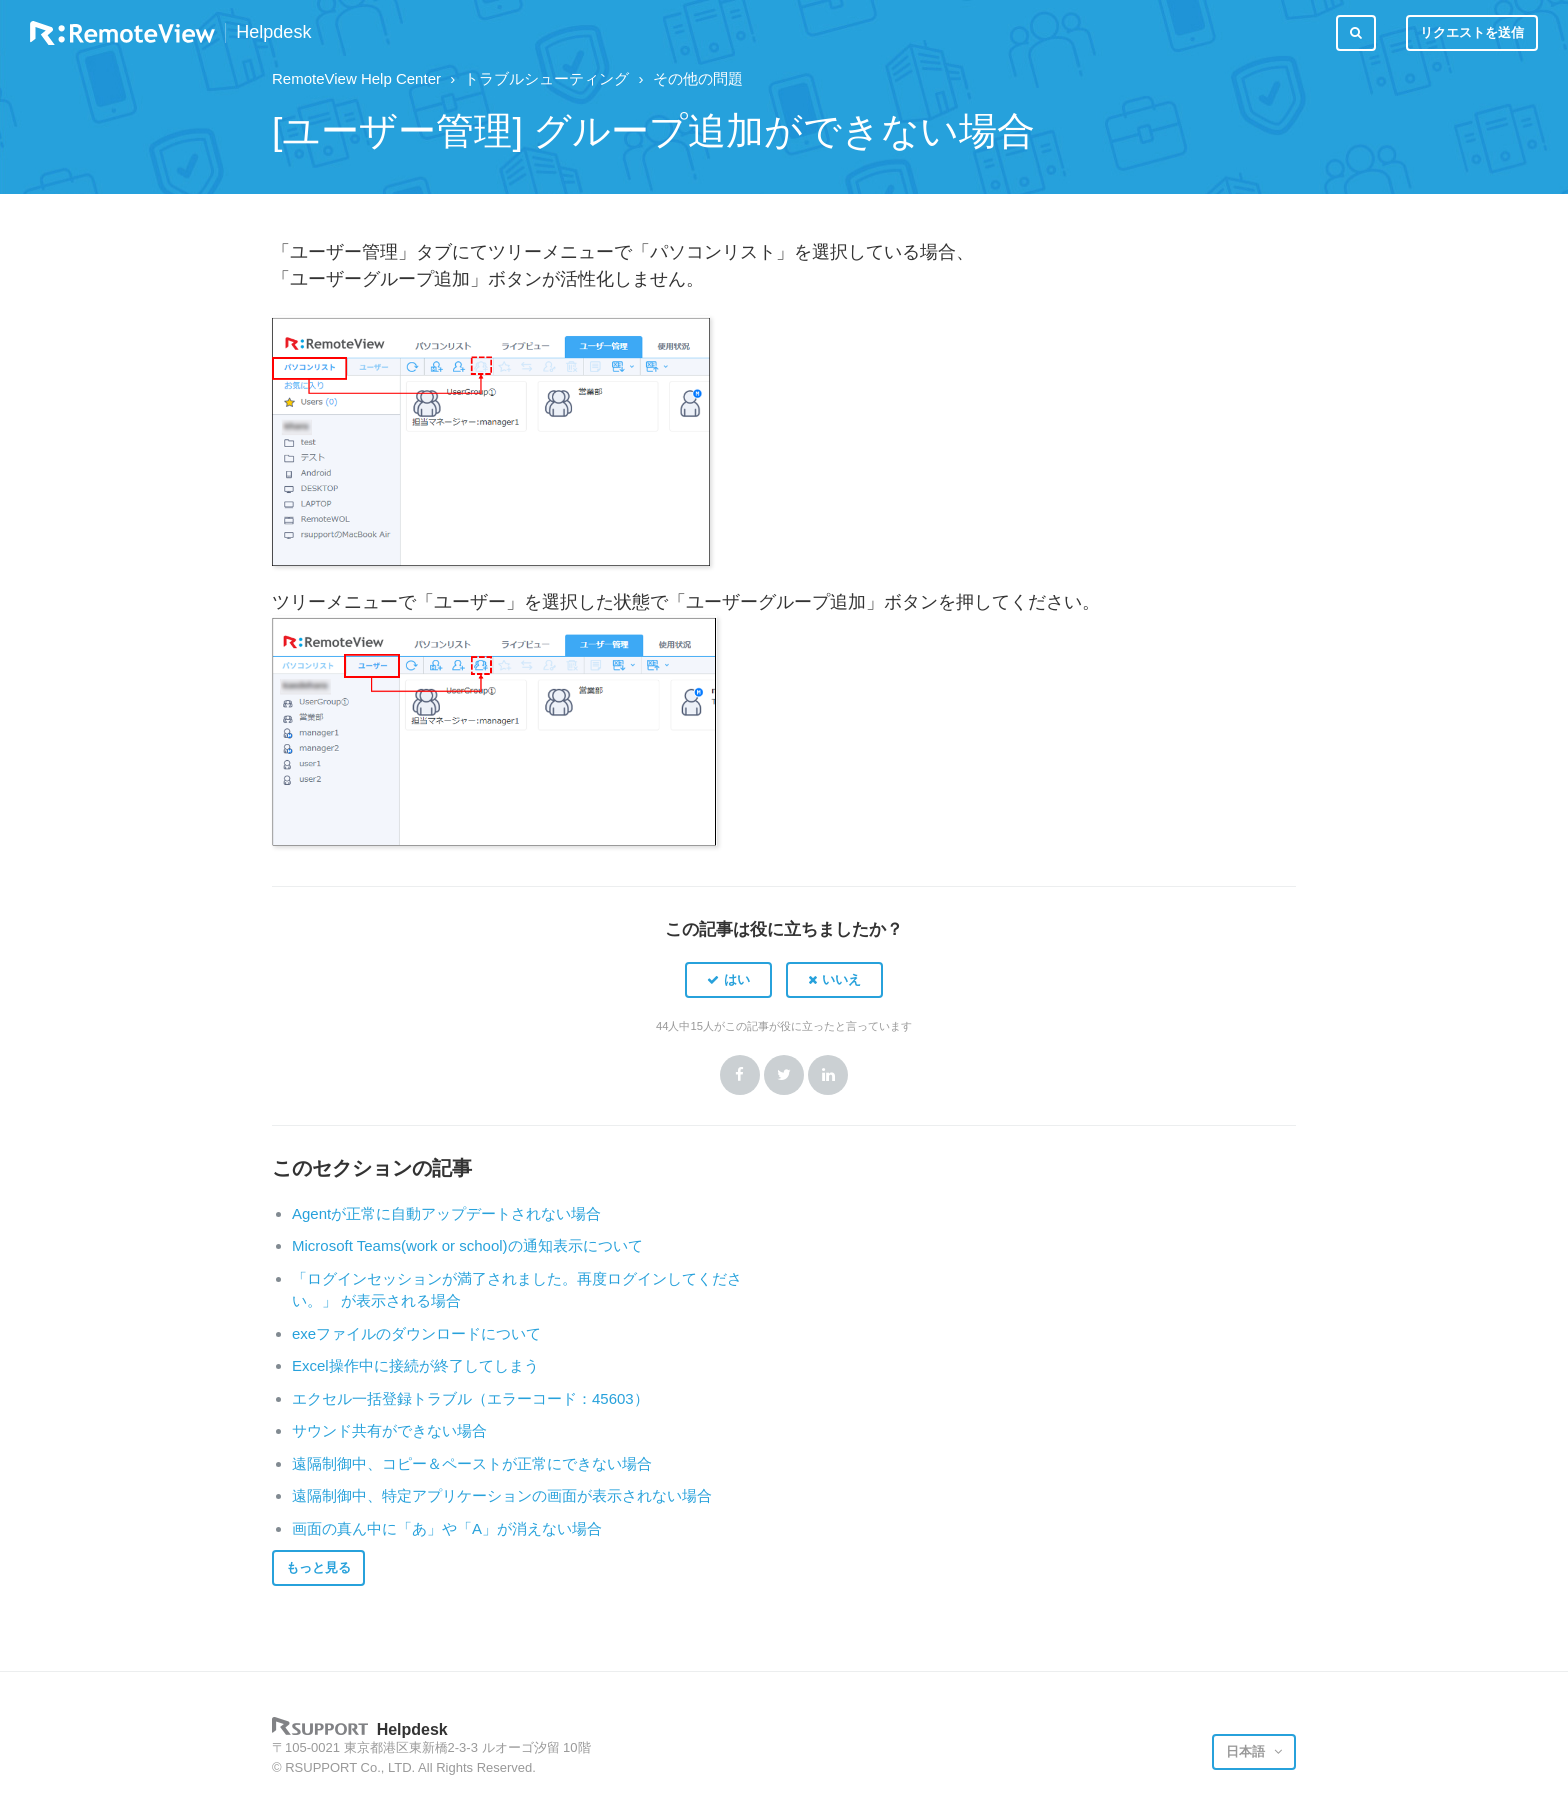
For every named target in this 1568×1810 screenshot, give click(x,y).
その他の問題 (698, 78)
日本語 (1247, 1751)
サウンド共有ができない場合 (389, 1430)
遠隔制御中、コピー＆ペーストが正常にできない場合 (472, 1463)
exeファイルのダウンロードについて (416, 1333)
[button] (728, 980)
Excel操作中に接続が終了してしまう (415, 1365)
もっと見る (318, 1567)
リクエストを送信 (1472, 32)
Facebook (740, 1075)
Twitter (784, 1075)
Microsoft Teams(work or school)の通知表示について (467, 1245)
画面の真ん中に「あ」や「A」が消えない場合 (447, 1528)
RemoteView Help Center (356, 78)
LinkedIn (828, 1075)
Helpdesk (273, 32)
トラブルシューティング (546, 78)
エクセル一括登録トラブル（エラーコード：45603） (470, 1398)
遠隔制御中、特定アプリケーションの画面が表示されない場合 (502, 1495)
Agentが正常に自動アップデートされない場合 (446, 1213)
